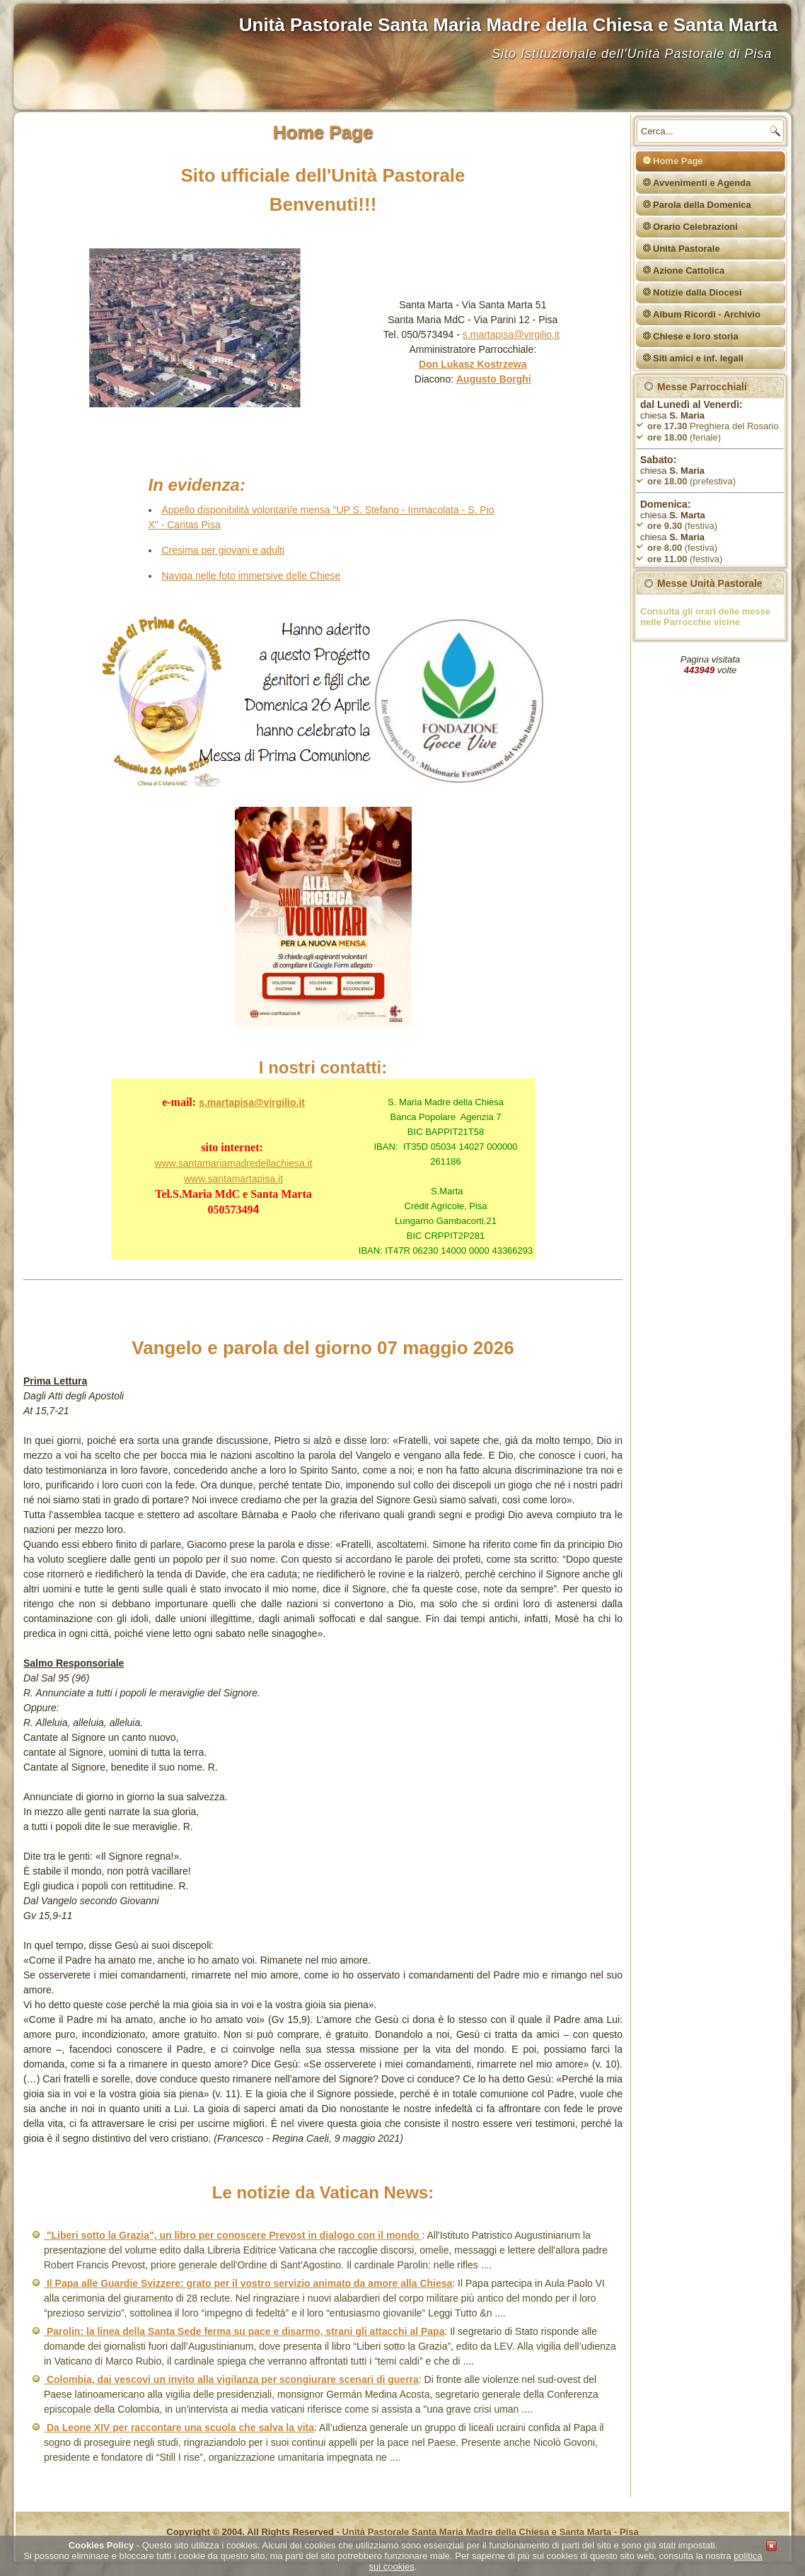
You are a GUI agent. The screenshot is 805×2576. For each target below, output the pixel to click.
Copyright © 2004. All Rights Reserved (250, 2532)
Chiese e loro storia (696, 336)
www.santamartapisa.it (233, 1178)
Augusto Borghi (493, 379)
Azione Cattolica (688, 270)
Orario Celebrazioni (695, 226)
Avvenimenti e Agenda (702, 182)
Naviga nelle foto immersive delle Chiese (251, 575)
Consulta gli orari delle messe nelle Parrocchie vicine (705, 616)
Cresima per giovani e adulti (223, 550)
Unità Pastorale (686, 248)
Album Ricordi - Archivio (706, 314)
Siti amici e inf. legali (698, 358)
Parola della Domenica (702, 204)
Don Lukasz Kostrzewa (472, 364)
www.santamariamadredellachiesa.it (233, 1163)
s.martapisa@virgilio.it (511, 334)
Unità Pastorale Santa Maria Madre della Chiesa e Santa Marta (508, 24)
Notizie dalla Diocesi (697, 292)
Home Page (678, 161)
